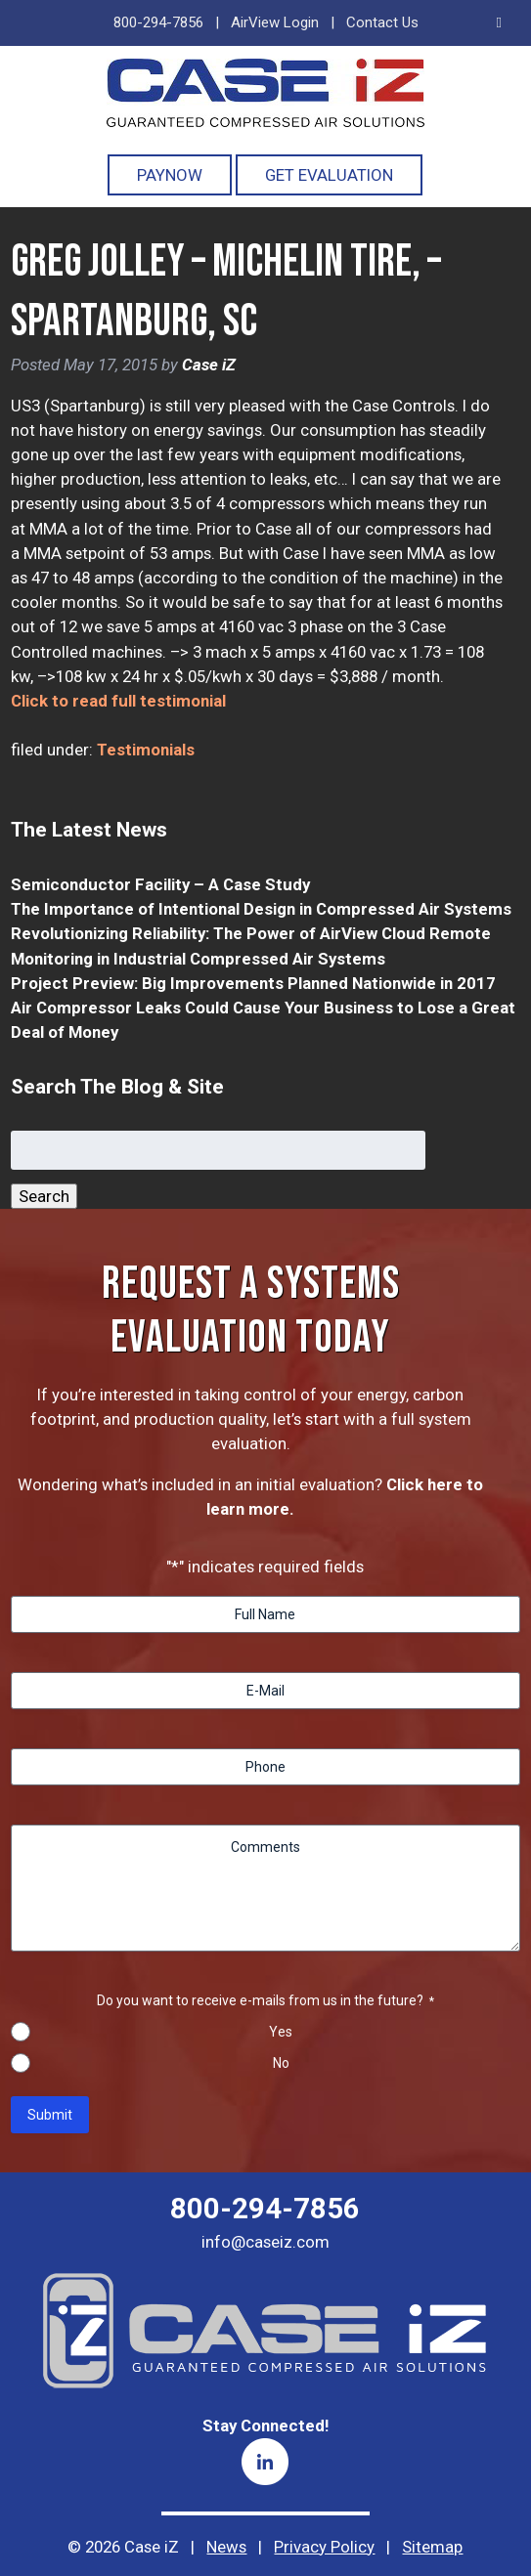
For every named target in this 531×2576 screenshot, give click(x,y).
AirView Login (275, 22)
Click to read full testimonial (118, 700)
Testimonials (146, 749)
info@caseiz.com (265, 2242)
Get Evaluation (329, 175)
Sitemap (432, 2546)
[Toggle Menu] (499, 23)
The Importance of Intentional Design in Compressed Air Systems (261, 909)
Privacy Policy (324, 2546)
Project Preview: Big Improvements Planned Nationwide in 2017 (253, 983)
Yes (280, 2031)
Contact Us (382, 22)
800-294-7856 (158, 22)
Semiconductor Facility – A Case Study (160, 884)
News (226, 2546)
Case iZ (209, 364)
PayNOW (169, 175)
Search (44, 1196)
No (281, 2063)
